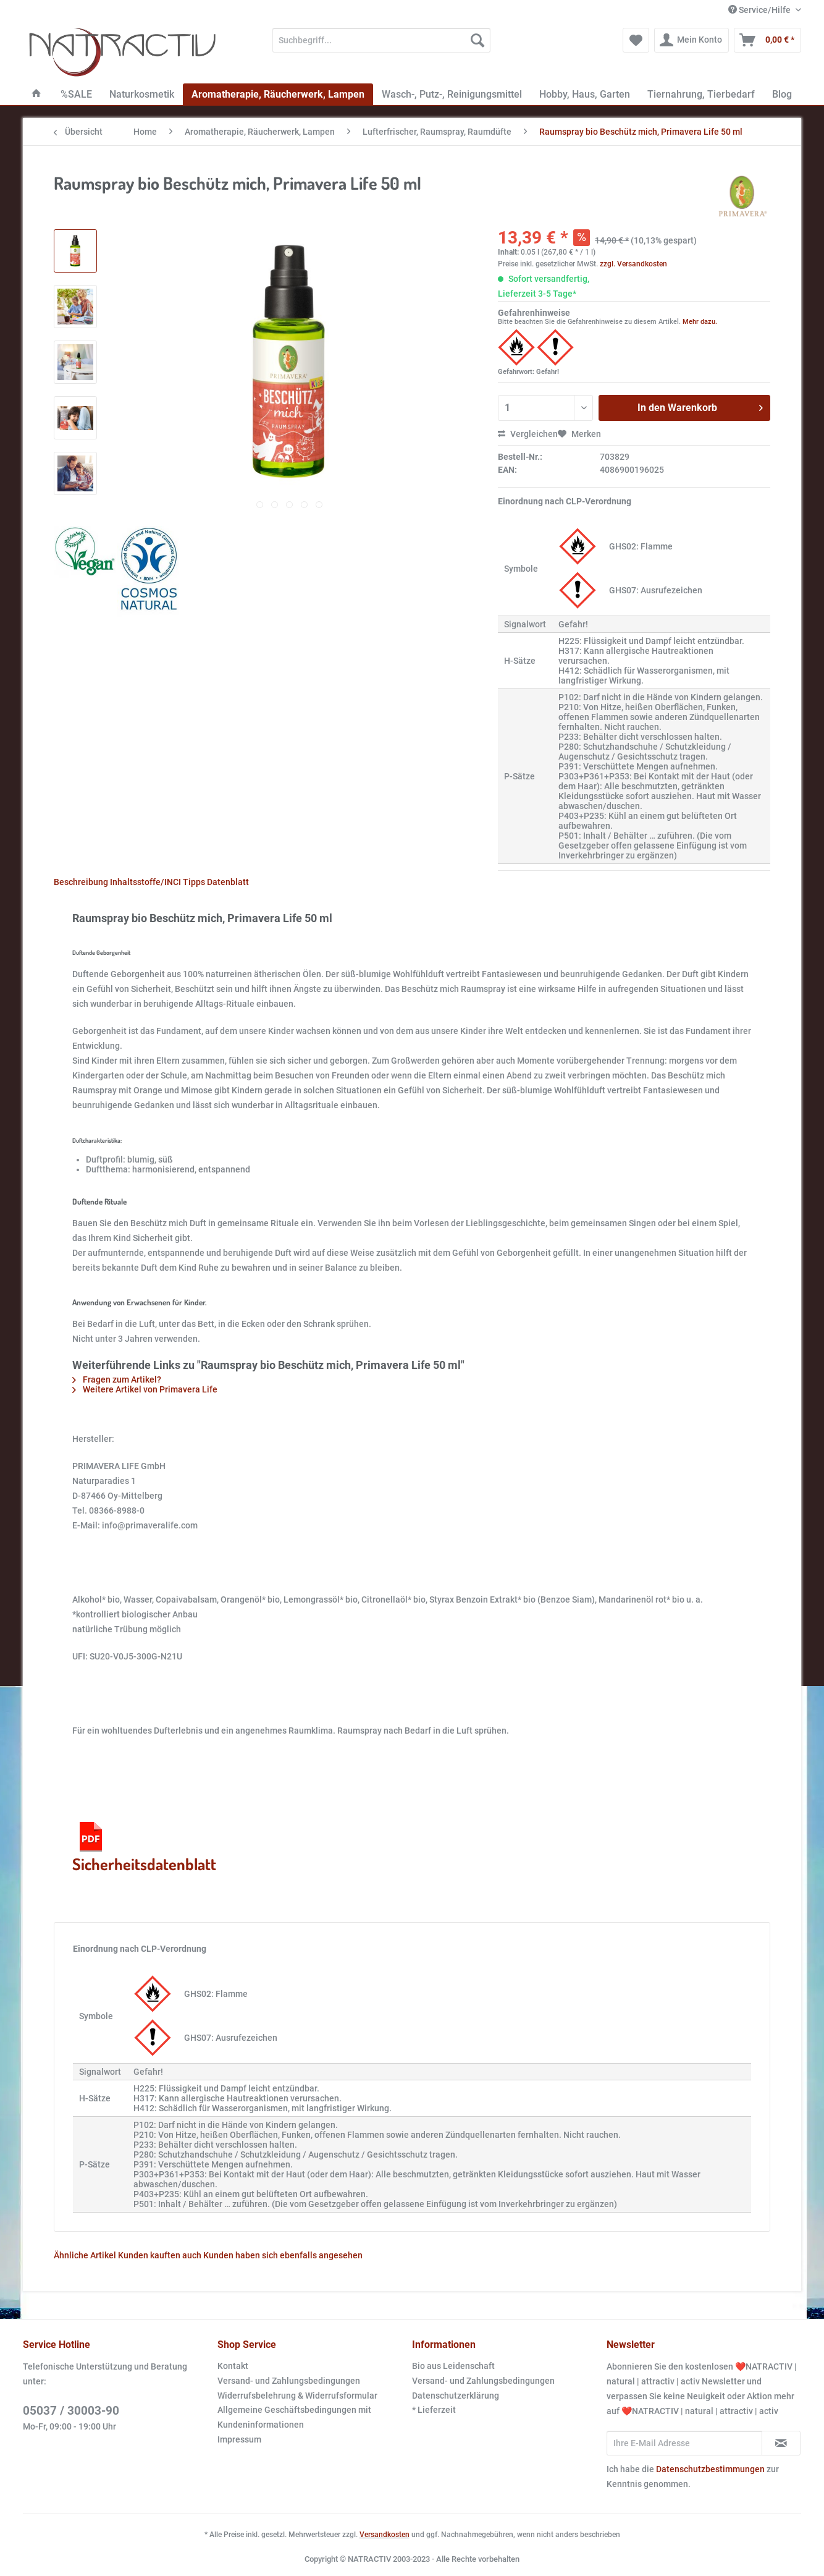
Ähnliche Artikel (85, 2255)
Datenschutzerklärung (455, 2395)
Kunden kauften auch (159, 2255)
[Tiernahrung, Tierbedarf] (701, 94)
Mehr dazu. (700, 322)
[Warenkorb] (767, 40)
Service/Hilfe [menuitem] (760, 10)
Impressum (239, 2439)
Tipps (194, 882)
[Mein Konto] (691, 40)
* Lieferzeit (434, 2410)
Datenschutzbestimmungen (710, 2469)
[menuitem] (381, 45)
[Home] (36, 94)
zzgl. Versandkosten (633, 264)
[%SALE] (76, 94)
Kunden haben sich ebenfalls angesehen (283, 2255)
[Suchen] (477, 40)
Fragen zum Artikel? (116, 1379)
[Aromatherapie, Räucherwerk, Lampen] (278, 94)
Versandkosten (384, 2534)
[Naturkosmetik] (142, 94)
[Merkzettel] (636, 40)
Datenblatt (228, 882)
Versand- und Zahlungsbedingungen (288, 2381)
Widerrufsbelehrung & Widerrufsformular (297, 2395)
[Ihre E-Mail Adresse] (684, 2443)
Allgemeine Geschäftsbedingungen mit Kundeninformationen (294, 2417)
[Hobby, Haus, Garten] (585, 94)
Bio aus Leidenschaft (453, 2366)
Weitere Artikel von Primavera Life (144, 1389)
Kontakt (232, 2366)
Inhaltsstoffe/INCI (145, 882)
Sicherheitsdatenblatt (144, 1846)
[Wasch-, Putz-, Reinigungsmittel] (452, 94)
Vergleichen (528, 434)
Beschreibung (81, 882)
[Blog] (782, 94)
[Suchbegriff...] (381, 40)
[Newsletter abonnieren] (781, 2443)
